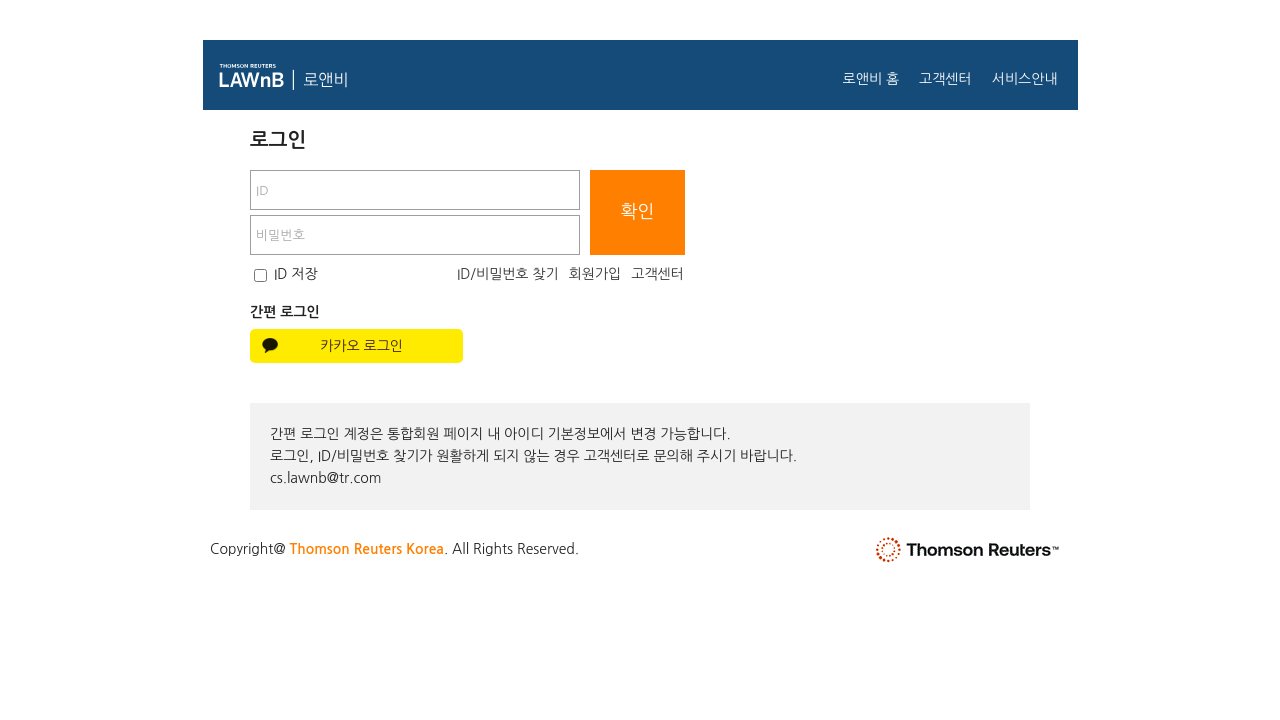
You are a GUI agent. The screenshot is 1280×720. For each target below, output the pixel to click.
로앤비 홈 (870, 79)
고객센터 (945, 79)
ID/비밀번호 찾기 (508, 274)
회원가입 (595, 274)
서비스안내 (1025, 79)
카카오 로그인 (361, 346)
